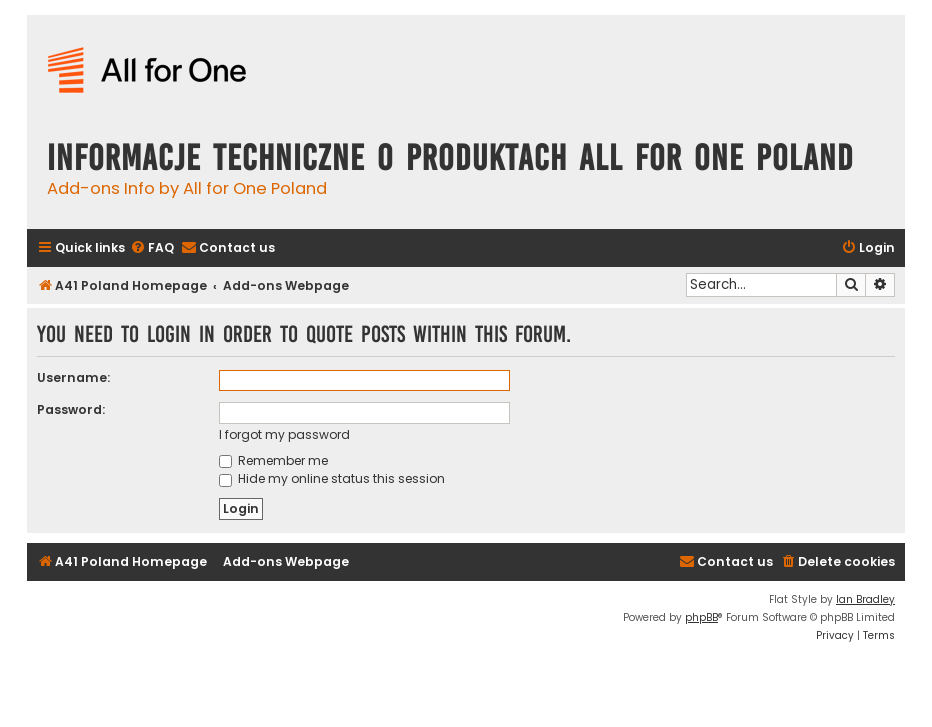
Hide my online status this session (332, 478)
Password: (71, 409)
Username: (73, 377)
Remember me (273, 460)
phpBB (701, 617)
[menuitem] (152, 248)
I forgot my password (284, 434)
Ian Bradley (865, 599)
